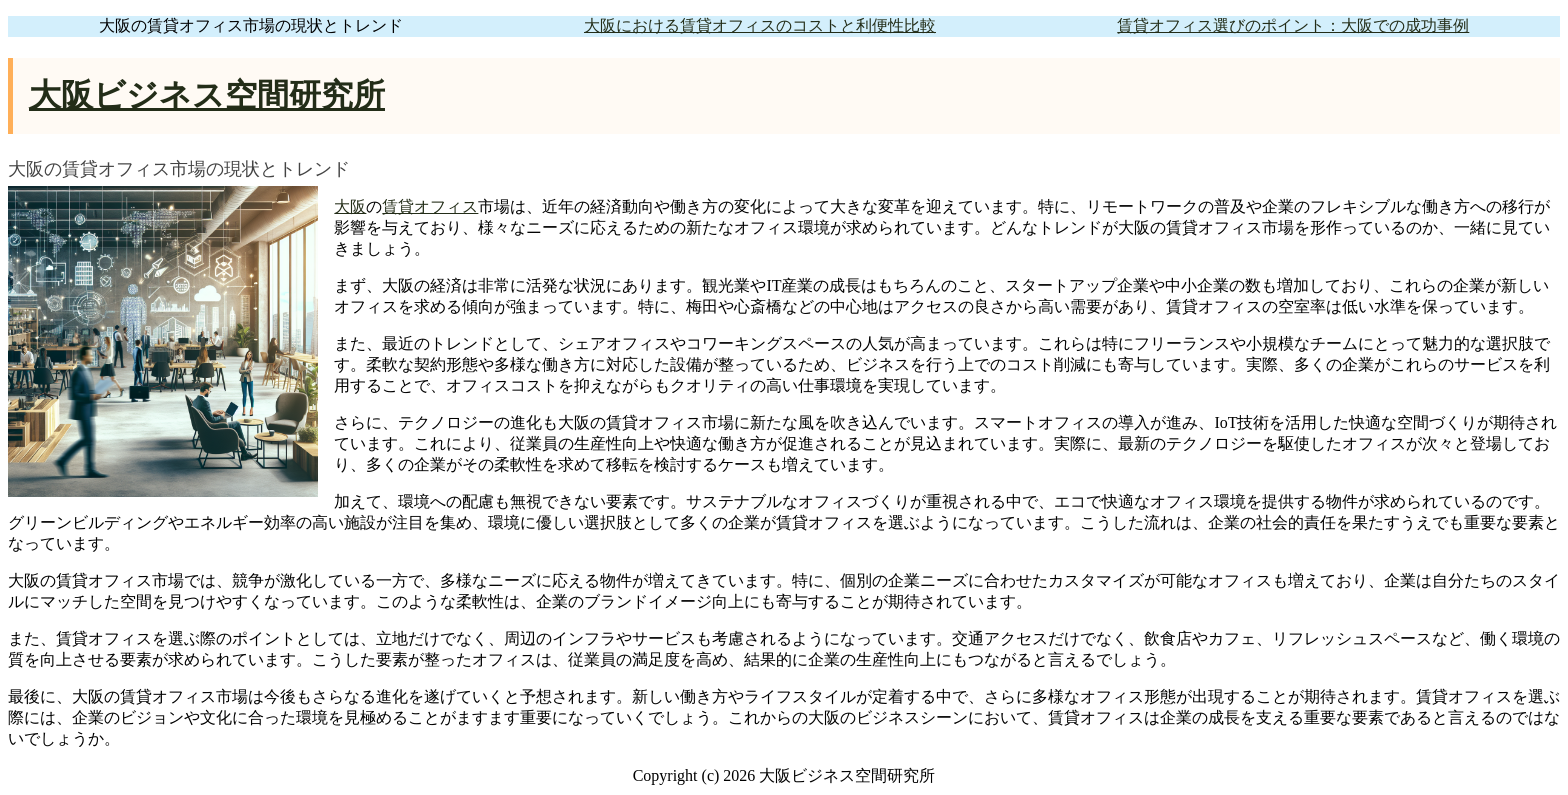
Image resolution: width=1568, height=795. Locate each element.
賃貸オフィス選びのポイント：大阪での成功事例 (1293, 25)
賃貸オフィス (430, 206)
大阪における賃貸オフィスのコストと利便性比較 (760, 25)
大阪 (350, 206)
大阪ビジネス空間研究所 (207, 95)
